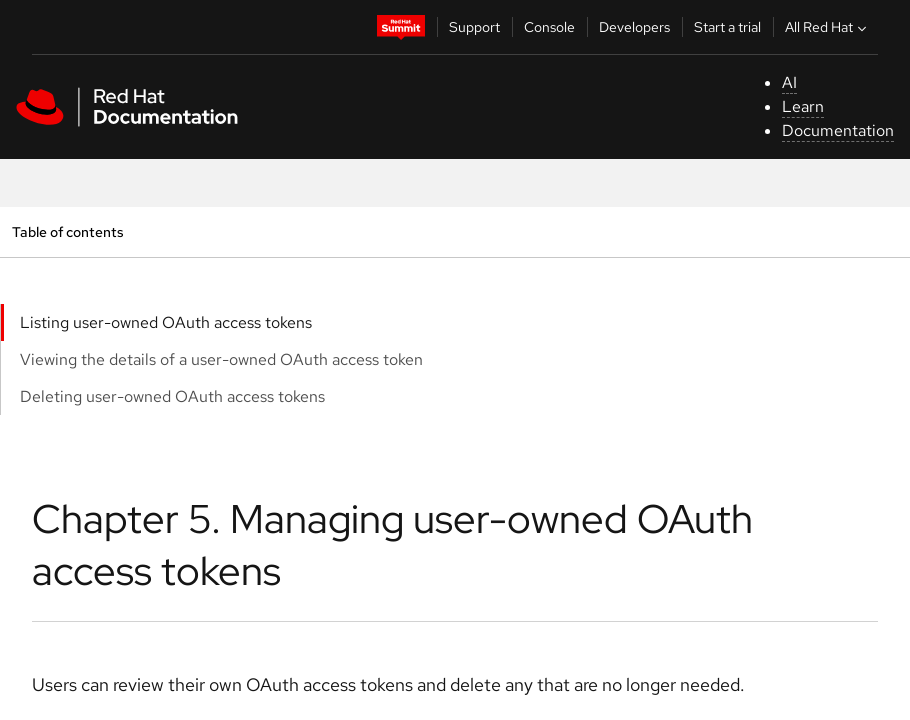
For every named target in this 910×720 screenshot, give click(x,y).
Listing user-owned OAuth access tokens (166, 322)
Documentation (838, 130)
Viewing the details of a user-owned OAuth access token (221, 359)
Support (474, 27)
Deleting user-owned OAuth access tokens (172, 396)
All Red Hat (828, 27)
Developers (634, 27)
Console (549, 27)
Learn (803, 106)
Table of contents (67, 231)
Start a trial (727, 27)
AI (789, 82)
